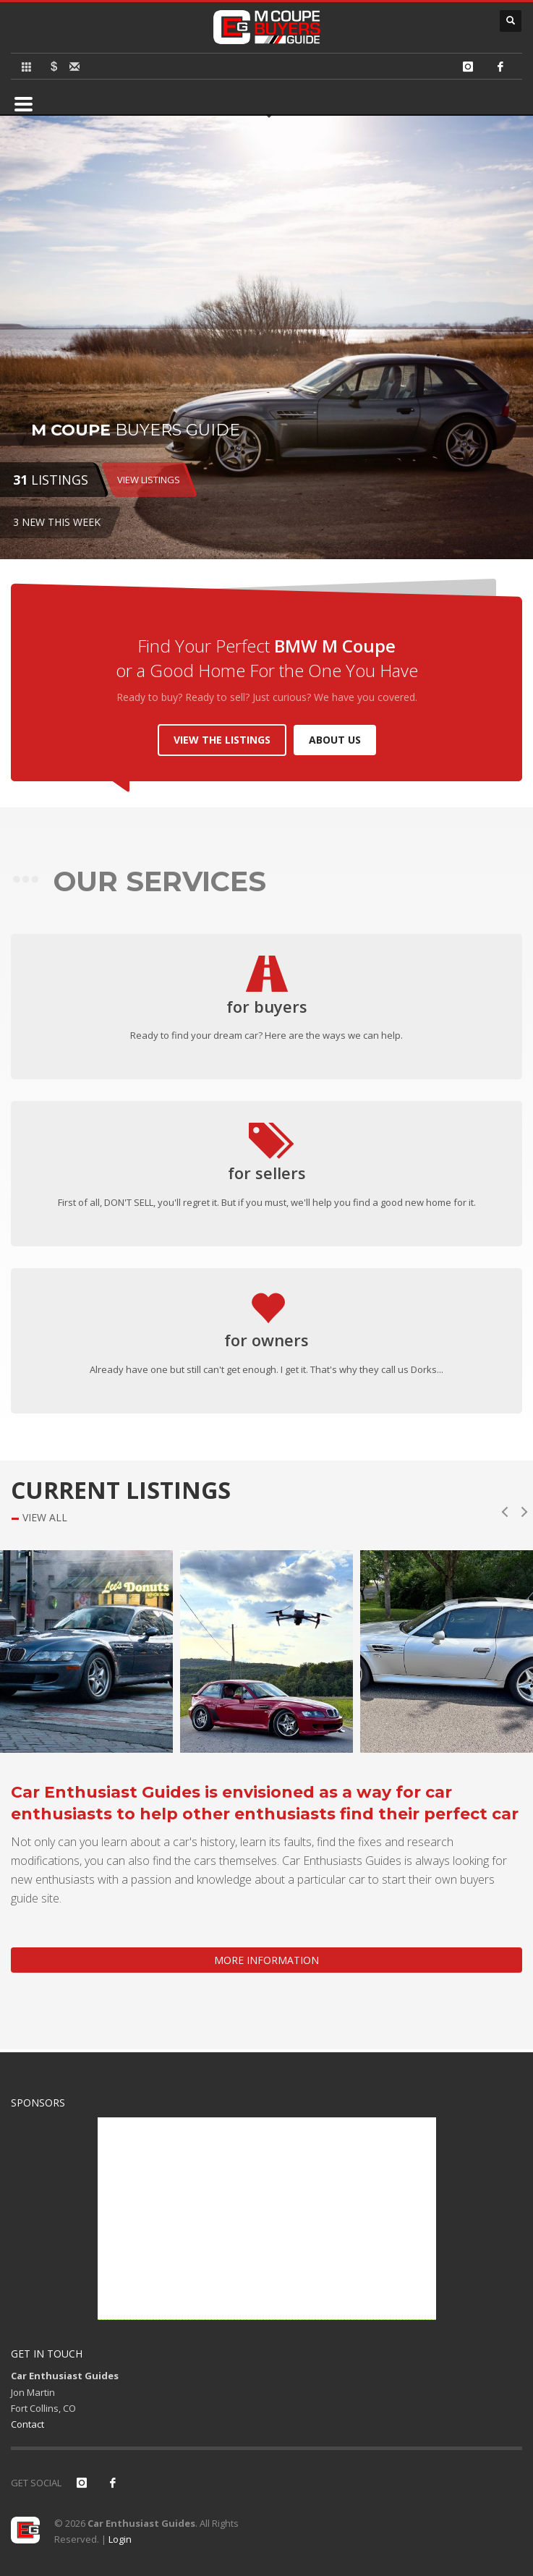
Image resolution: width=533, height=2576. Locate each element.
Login (120, 2539)
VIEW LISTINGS (148, 479)
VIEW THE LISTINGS (222, 740)
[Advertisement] (267, 2218)
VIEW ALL (44, 1517)
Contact (27, 2424)
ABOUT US (335, 740)
